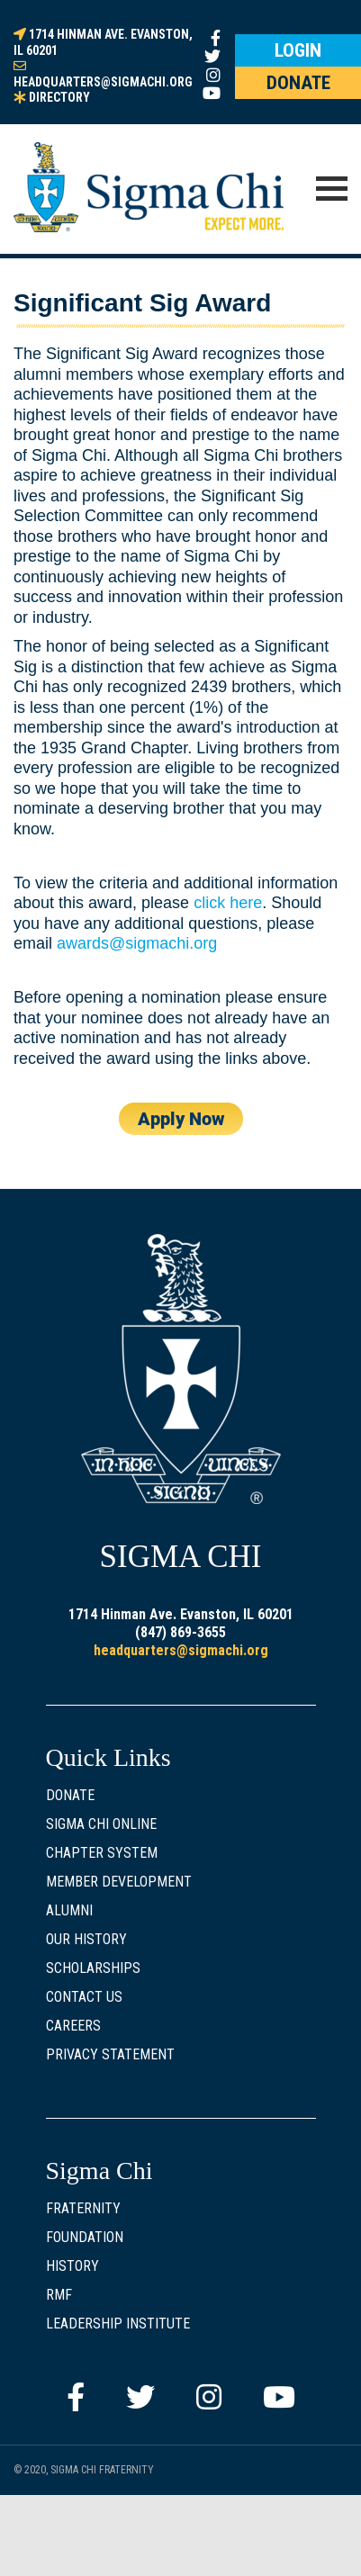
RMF (59, 2294)
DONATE (298, 83)
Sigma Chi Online (101, 1824)
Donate (70, 1795)
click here (228, 903)
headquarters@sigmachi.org (181, 1650)
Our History (86, 1939)
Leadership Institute (118, 2323)
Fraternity (83, 2208)
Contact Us (84, 1996)
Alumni (69, 1910)
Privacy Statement (110, 2054)
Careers (73, 2025)
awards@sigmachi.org (137, 943)
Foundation (84, 2237)
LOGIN (298, 50)
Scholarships (93, 1968)
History (72, 2265)
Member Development (119, 1881)
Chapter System (102, 1852)
